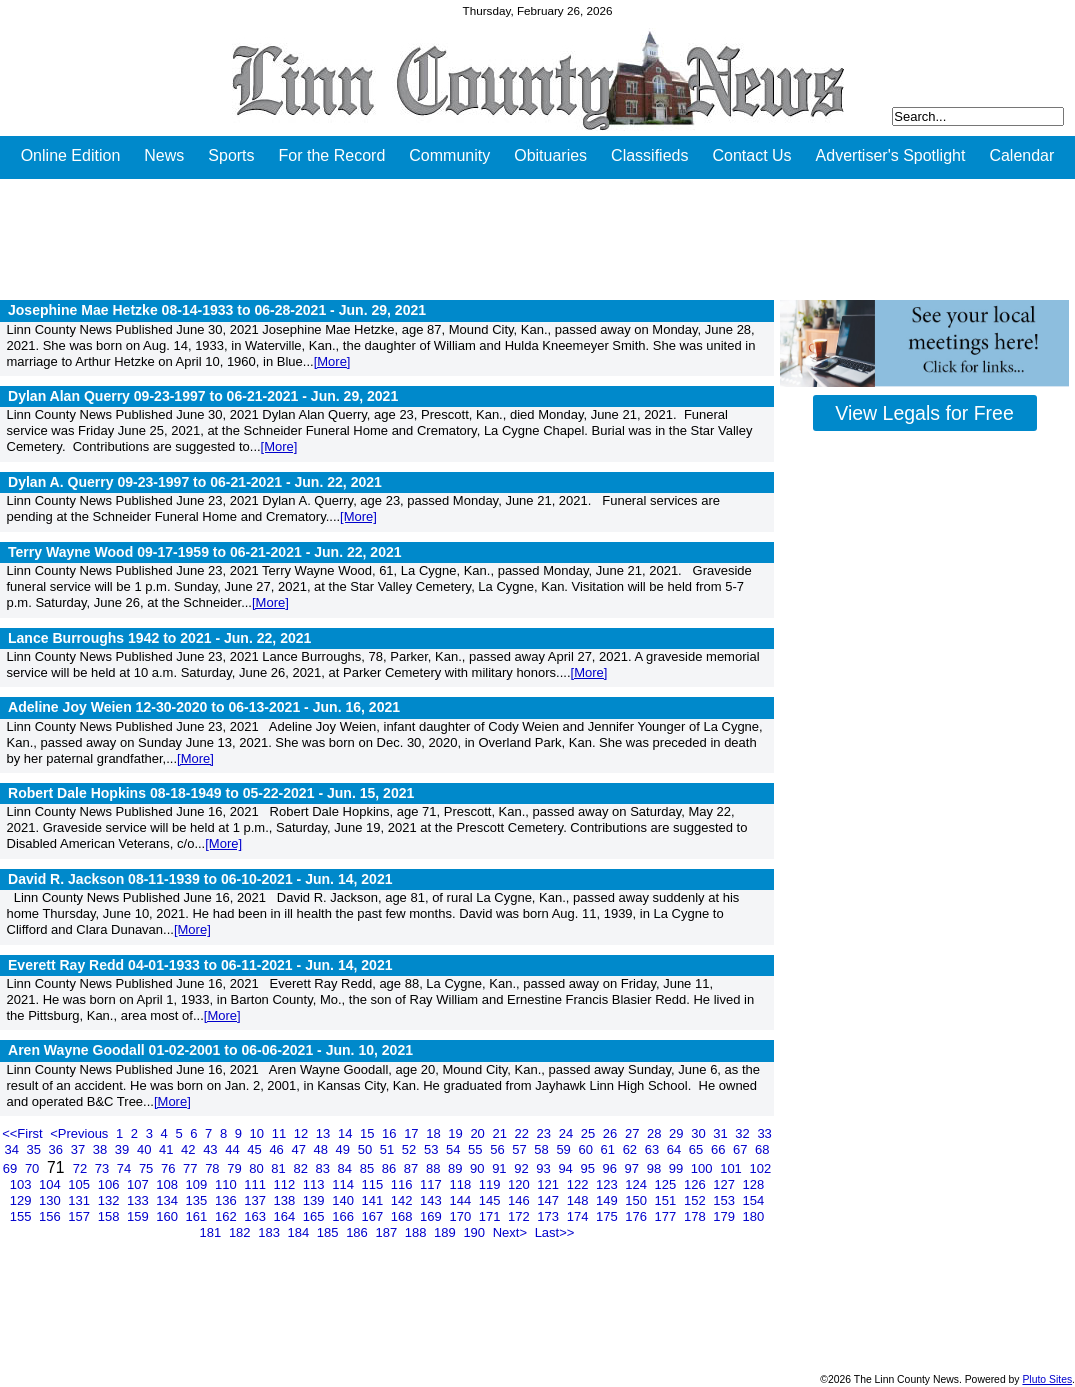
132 (110, 1200)
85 (369, 1168)
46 (278, 1149)
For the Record (332, 155)
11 (281, 1133)
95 (589, 1168)
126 (696, 1184)
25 (590, 1133)
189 (446, 1232)
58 (543, 1149)
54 (455, 1149)
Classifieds (649, 155)
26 (612, 1133)
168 (403, 1216)
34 (13, 1149)
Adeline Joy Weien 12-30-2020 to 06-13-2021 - (204, 707)
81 (280, 1168)
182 (241, 1232)
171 (491, 1216)
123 (608, 1184)
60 (587, 1149)
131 (80, 1200)
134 (168, 1200)
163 (256, 1216)
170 (461, 1216)
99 (678, 1168)
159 (139, 1216)
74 (126, 1168)
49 (345, 1149)
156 (51, 1216)
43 (212, 1149)
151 (667, 1200)
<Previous (81, 1133)
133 (139, 1200)
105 (80, 1184)
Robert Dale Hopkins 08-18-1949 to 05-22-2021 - (211, 793)
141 (373, 1200)
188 (417, 1232)
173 (549, 1216)
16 (391, 1133)
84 (347, 1168)
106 (110, 1184)
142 (403, 1200)
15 (369, 1133)
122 (579, 1184)
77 (192, 1168)
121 (549, 1184)
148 (579, 1200)
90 (479, 1168)
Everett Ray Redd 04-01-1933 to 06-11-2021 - (200, 965)
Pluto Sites (1047, 1379)
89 (457, 1168)
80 (258, 1168)
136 (227, 1200)
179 (725, 1216)
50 (367, 1149)
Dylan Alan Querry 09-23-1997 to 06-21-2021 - (203, 396)
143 (432, 1200)
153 (725, 1200)
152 (696, 1200)
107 (139, 1184)
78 (214, 1168)
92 (523, 1168)
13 (325, 1133)
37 (80, 1149)
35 (36, 1149)
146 (520, 1200)
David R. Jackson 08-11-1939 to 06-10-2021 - (200, 879)
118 (461, 1184)
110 (227, 1184)
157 (80, 1216)
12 (303, 1133)
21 (501, 1133)
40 (146, 1149)
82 (302, 1168)
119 (491, 1184)
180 (754, 1216)
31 (722, 1133)
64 (676, 1149)
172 (520, 1216)
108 (168, 1184)
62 (632, 1149)
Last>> (555, 1232)
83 (325, 1168)
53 (433, 1149)
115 (373, 1184)
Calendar (1021, 155)
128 (754, 1184)
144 (461, 1200)
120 (520, 1184)
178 (696, 1216)
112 (286, 1184)
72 (82, 1168)
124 (637, 1184)
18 (435, 1133)
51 (389, 1149)
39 (124, 1149)
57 (521, 1149)
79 (236, 1168)
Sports (231, 155)
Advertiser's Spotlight (891, 155)
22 (524, 1133)
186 (358, 1232)
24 (568, 1133)
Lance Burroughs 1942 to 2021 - (159, 638)
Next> (512, 1232)
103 (22, 1184)
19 (457, 1133)
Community (449, 155)
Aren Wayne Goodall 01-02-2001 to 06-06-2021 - (210, 1050)
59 (565, 1149)
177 (667, 1216)
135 (198, 1200)
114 (344, 1184)
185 (329, 1232)
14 (347, 1133)
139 (315, 1200)
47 (300, 1149)
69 (12, 1168)
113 (315, 1184)
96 (612, 1168)
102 (760, 1168)
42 (190, 1149)
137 (256, 1200)
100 (703, 1168)
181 (212, 1232)
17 (413, 1133)
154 (754, 1200)
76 (170, 1168)
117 (432, 1184)
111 (256, 1184)
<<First (24, 1133)
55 (477, 1149)
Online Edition (71, 155)
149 (608, 1200)
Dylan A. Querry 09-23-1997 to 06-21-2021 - (195, 482)
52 (411, 1149)
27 (634, 1133)
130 (51, 1200)
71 (58, 1167)
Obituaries (550, 155)
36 (58, 1149)
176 (637, 1216)
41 (168, 1149)
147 (549, 1200)
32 (744, 1133)
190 (475, 1232)
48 (323, 1149)
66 (720, 1149)
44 (234, 1149)
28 (656, 1133)
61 (610, 1149)
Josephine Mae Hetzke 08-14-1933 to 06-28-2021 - (217, 310)
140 (344, 1200)
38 (102, 1149)
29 (678, 1133)
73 (104, 1168)
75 (148, 1168)
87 (413, 1168)
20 (479, 1133)
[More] (332, 361)
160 (168, 1216)
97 (634, 1168)
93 (545, 1168)
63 (654, 1149)
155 (22, 1216)
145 (491, 1200)
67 (742, 1149)
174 (579, 1216)
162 (227, 1216)
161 (198, 1216)
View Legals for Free (924, 413)
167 (373, 1216)
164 (286, 1216)
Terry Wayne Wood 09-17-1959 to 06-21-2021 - (205, 552)
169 (432, 1216)
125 (667, 1184)
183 (270, 1232)
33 (764, 1133)
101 (732, 1168)
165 (315, 1216)
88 (435, 1168)
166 (344, 1216)
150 (637, 1200)
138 (286, 1200)
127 (725, 1184)
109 (198, 1184)
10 (259, 1133)
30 (700, 1133)
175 (608, 1216)
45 (256, 1149)
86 (391, 1168)
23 (546, 1133)
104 (51, 1184)
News (164, 155)
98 (656, 1168)
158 (110, 1216)
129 (22, 1200)
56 (499, 1149)
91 (501, 1168)
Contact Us (751, 155)
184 (300, 1232)
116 (403, 1184)
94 (567, 1168)
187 (387, 1232)
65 (698, 1149)
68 (762, 1149)
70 (34, 1168)
